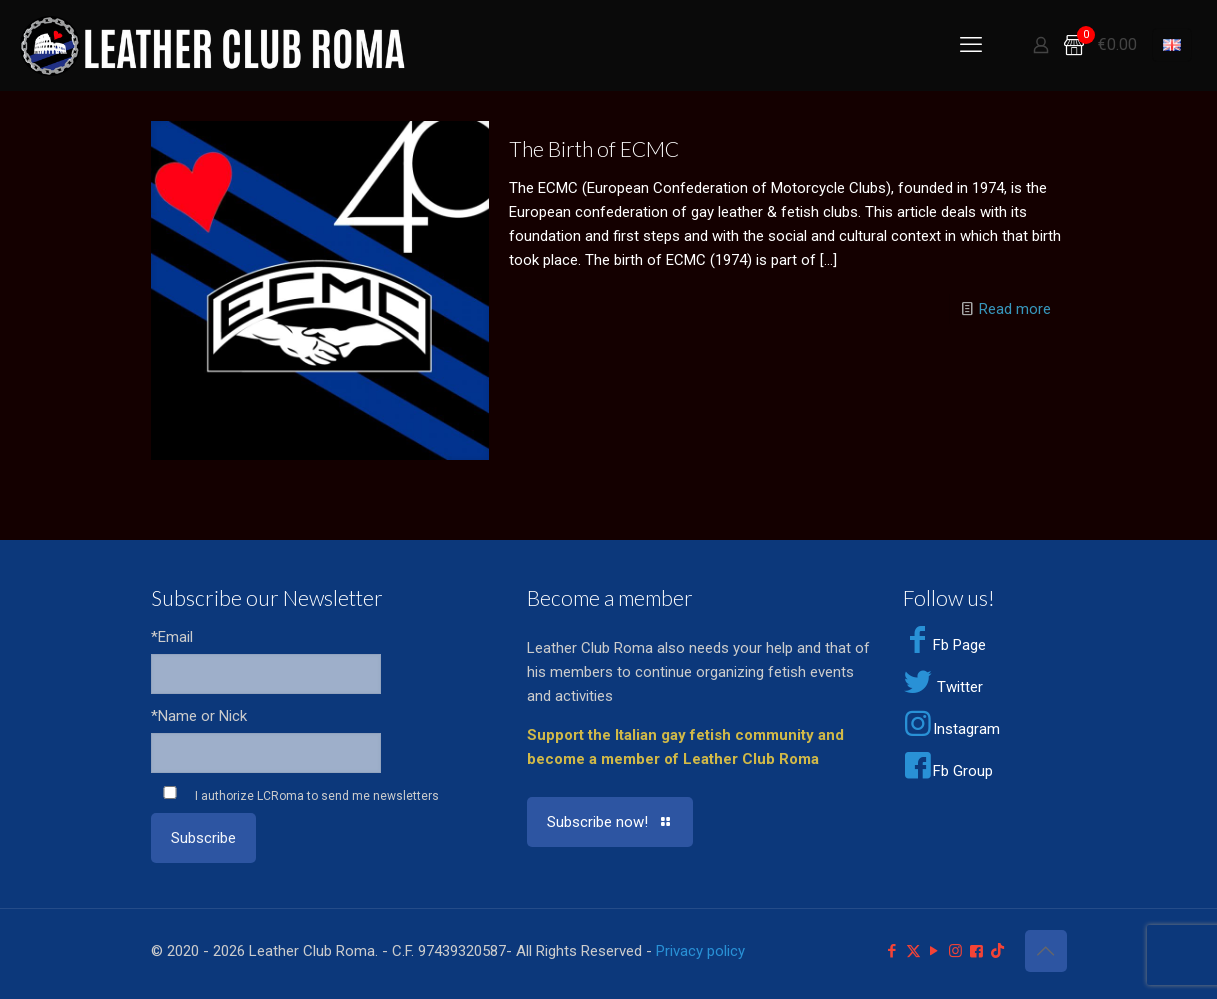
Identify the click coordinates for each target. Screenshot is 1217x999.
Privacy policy (700, 951)
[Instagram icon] (955, 951)
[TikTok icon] (997, 951)
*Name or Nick (199, 716)
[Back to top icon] (1046, 951)
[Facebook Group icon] (976, 951)
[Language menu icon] (1172, 45)
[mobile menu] (971, 45)
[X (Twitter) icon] (913, 951)
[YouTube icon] (934, 951)
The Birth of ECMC (594, 148)
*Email (172, 637)
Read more (1015, 309)
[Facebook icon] (892, 951)
